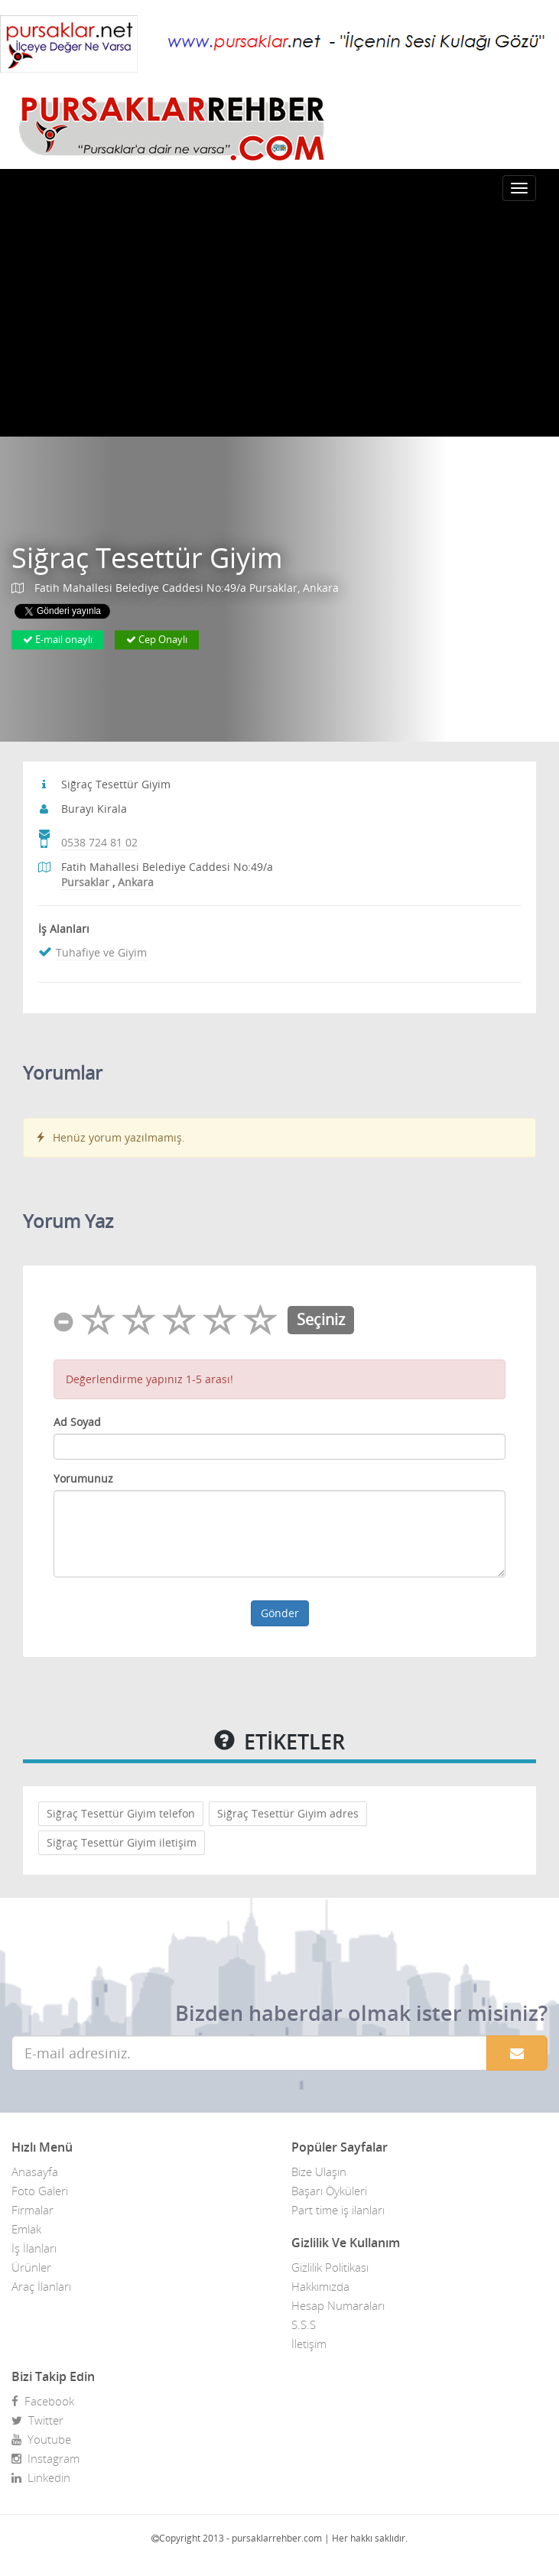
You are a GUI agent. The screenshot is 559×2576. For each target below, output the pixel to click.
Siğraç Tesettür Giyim (146, 558)
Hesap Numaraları (338, 2305)
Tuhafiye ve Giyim (101, 952)
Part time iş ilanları (338, 2209)
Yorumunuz (83, 1478)
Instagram (45, 2458)
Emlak (26, 2229)
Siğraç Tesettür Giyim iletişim (122, 1842)
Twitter (37, 2420)
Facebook (42, 2401)
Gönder (280, 1613)
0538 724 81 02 (99, 842)
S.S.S (303, 2324)
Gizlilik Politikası (330, 2267)
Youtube (41, 2439)
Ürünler (31, 2267)
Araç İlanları (41, 2286)
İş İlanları (34, 2248)
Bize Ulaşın (318, 2171)
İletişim (309, 2343)
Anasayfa (34, 2171)
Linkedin (40, 2477)
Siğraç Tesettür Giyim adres (288, 1813)
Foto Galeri (39, 2190)
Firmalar (32, 2209)
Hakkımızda (320, 2286)
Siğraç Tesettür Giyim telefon (121, 1813)
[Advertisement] (279, 322)
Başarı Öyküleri (329, 2190)
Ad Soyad (77, 1422)
